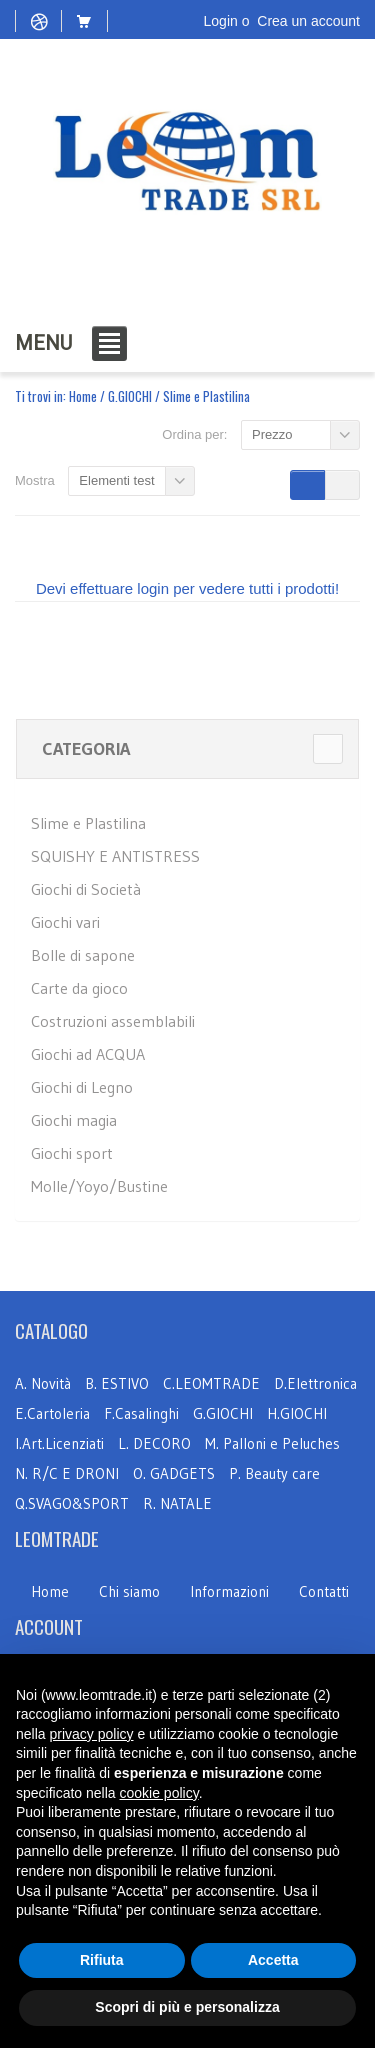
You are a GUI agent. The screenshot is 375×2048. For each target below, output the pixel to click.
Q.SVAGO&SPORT (72, 1503)
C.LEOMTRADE (213, 1383)
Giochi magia (74, 1120)
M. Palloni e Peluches (272, 1443)
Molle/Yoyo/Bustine (99, 1186)
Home (83, 396)
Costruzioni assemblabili (113, 1021)
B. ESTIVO (117, 1383)
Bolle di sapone (83, 955)
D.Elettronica (315, 1383)
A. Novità (43, 1383)
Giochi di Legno (82, 1087)
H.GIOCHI (297, 1413)
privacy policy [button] (91, 1734)
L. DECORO (154, 1443)
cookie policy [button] (159, 1793)
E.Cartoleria (52, 1413)
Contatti (324, 1591)
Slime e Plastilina (88, 823)
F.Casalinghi (143, 1413)
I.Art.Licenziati (59, 1443)
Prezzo (272, 434)
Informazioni (229, 1591)
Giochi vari (65, 922)
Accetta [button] (273, 1960)
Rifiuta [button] (102, 1960)
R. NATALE (177, 1503)
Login (221, 21)
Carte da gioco (79, 988)
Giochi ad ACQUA (88, 1054)
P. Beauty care (274, 1473)
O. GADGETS (174, 1473)
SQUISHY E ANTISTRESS (115, 856)
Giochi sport (72, 1153)
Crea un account (308, 21)
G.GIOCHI (130, 396)
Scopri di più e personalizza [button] (187, 2007)
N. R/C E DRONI (67, 1473)
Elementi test (116, 480)
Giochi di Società (86, 889)
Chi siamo (129, 1591)
